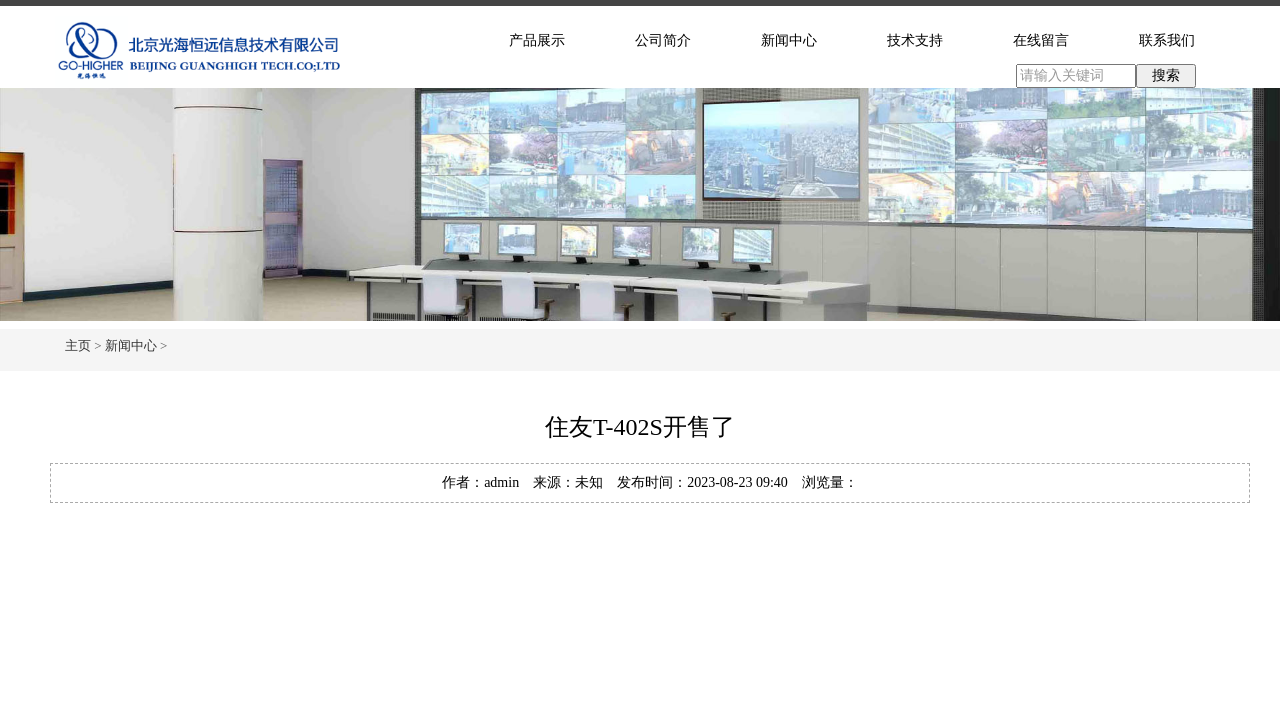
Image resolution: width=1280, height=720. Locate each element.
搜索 (1166, 75)
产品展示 (537, 40)
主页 (78, 345)
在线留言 (1041, 40)
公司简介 (663, 40)
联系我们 (1167, 40)
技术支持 (915, 40)
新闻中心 (789, 40)
